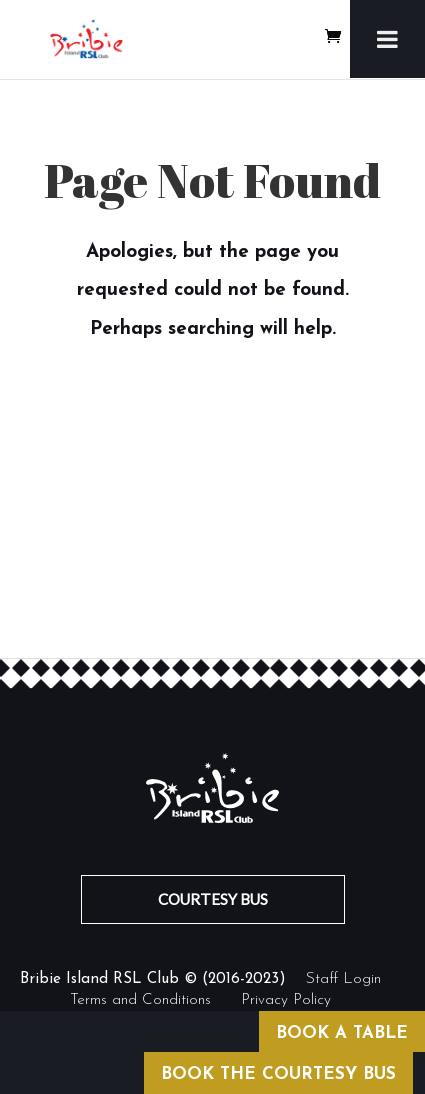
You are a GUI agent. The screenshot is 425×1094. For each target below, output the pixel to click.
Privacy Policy (286, 1000)
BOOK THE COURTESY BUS (278, 1074)
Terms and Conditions (140, 1000)
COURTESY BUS (213, 899)
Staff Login (343, 979)
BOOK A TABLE (342, 1033)
